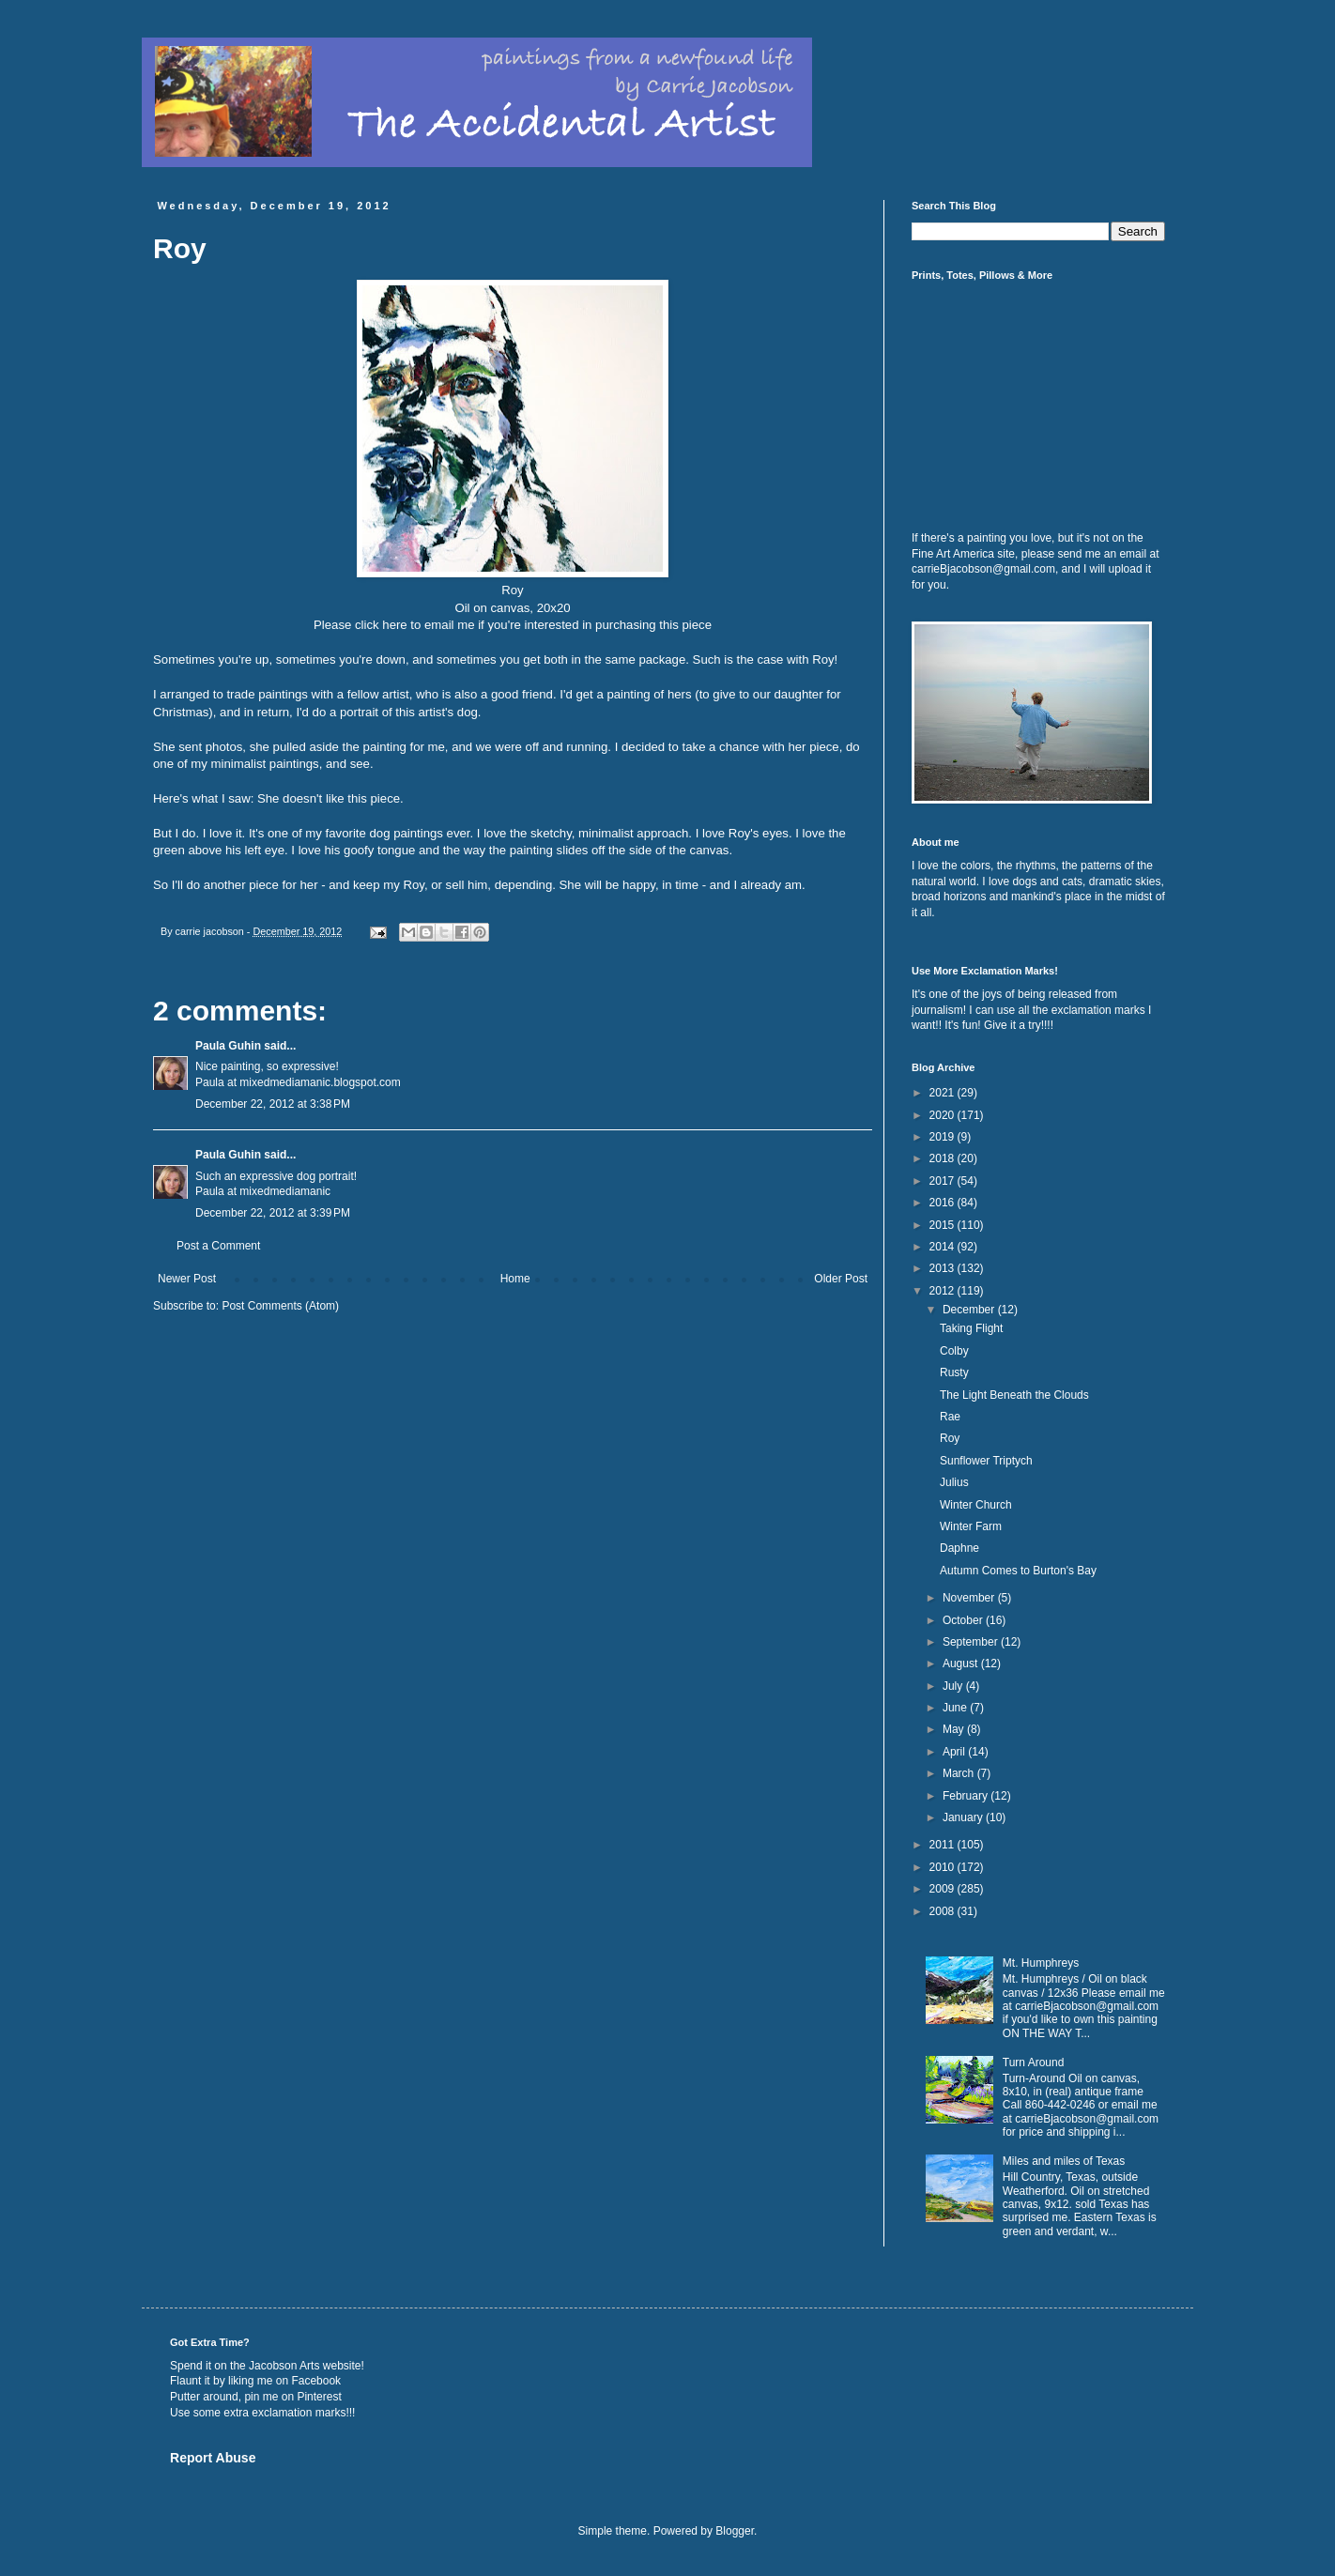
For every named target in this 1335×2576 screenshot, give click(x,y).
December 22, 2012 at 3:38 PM (272, 1104)
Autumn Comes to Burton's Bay (1018, 1570)
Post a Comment (218, 1245)
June (956, 1707)
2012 (943, 1290)
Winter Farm (971, 1526)
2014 (943, 1246)
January (964, 1817)
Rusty (954, 1372)
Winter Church (976, 1504)
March (960, 1773)
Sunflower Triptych (986, 1460)
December (970, 1309)
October (964, 1620)
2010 (943, 1867)
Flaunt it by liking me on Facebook (255, 2380)
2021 (943, 1092)
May (955, 1729)
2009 (943, 1888)
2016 (943, 1202)
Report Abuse (212, 2457)
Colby (954, 1350)
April (955, 1751)
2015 (943, 1225)
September (972, 1641)
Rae (950, 1416)
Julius (954, 1482)
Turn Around (1034, 2062)
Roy (949, 1438)
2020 (943, 1115)
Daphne (959, 1548)
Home (515, 1278)
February (966, 1795)
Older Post (840, 1278)
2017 (943, 1181)
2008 (943, 1911)
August (962, 1663)
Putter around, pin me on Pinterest (256, 2396)
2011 (943, 1844)
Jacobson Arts (284, 2365)
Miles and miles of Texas (1064, 2161)
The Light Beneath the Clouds (1014, 1395)
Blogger (734, 2531)
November (970, 1597)
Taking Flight (971, 1328)
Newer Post (187, 1278)
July (954, 1686)
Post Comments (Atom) (280, 1305)
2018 (943, 1158)
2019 (943, 1136)
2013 (943, 1268)
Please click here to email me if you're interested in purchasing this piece (513, 625)
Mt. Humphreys (1041, 1963)
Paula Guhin (228, 1045)
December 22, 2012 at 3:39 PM (272, 1212)
